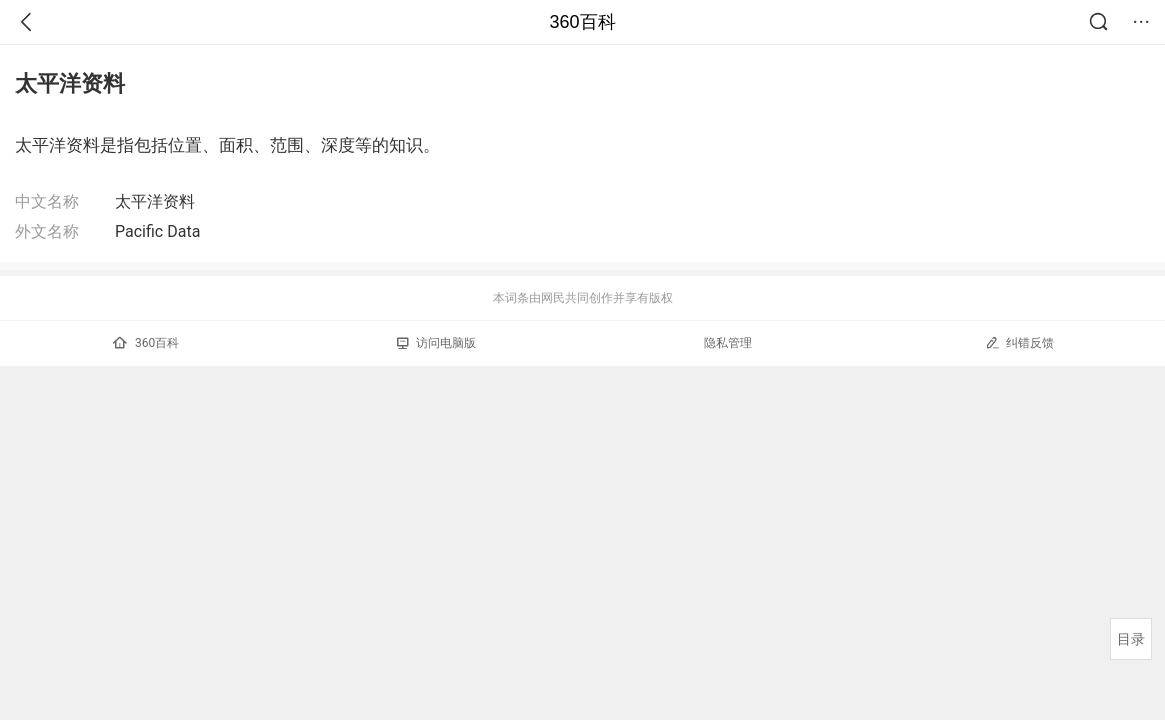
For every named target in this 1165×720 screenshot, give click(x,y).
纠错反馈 (1019, 342)
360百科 (582, 22)
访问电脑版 (436, 343)
